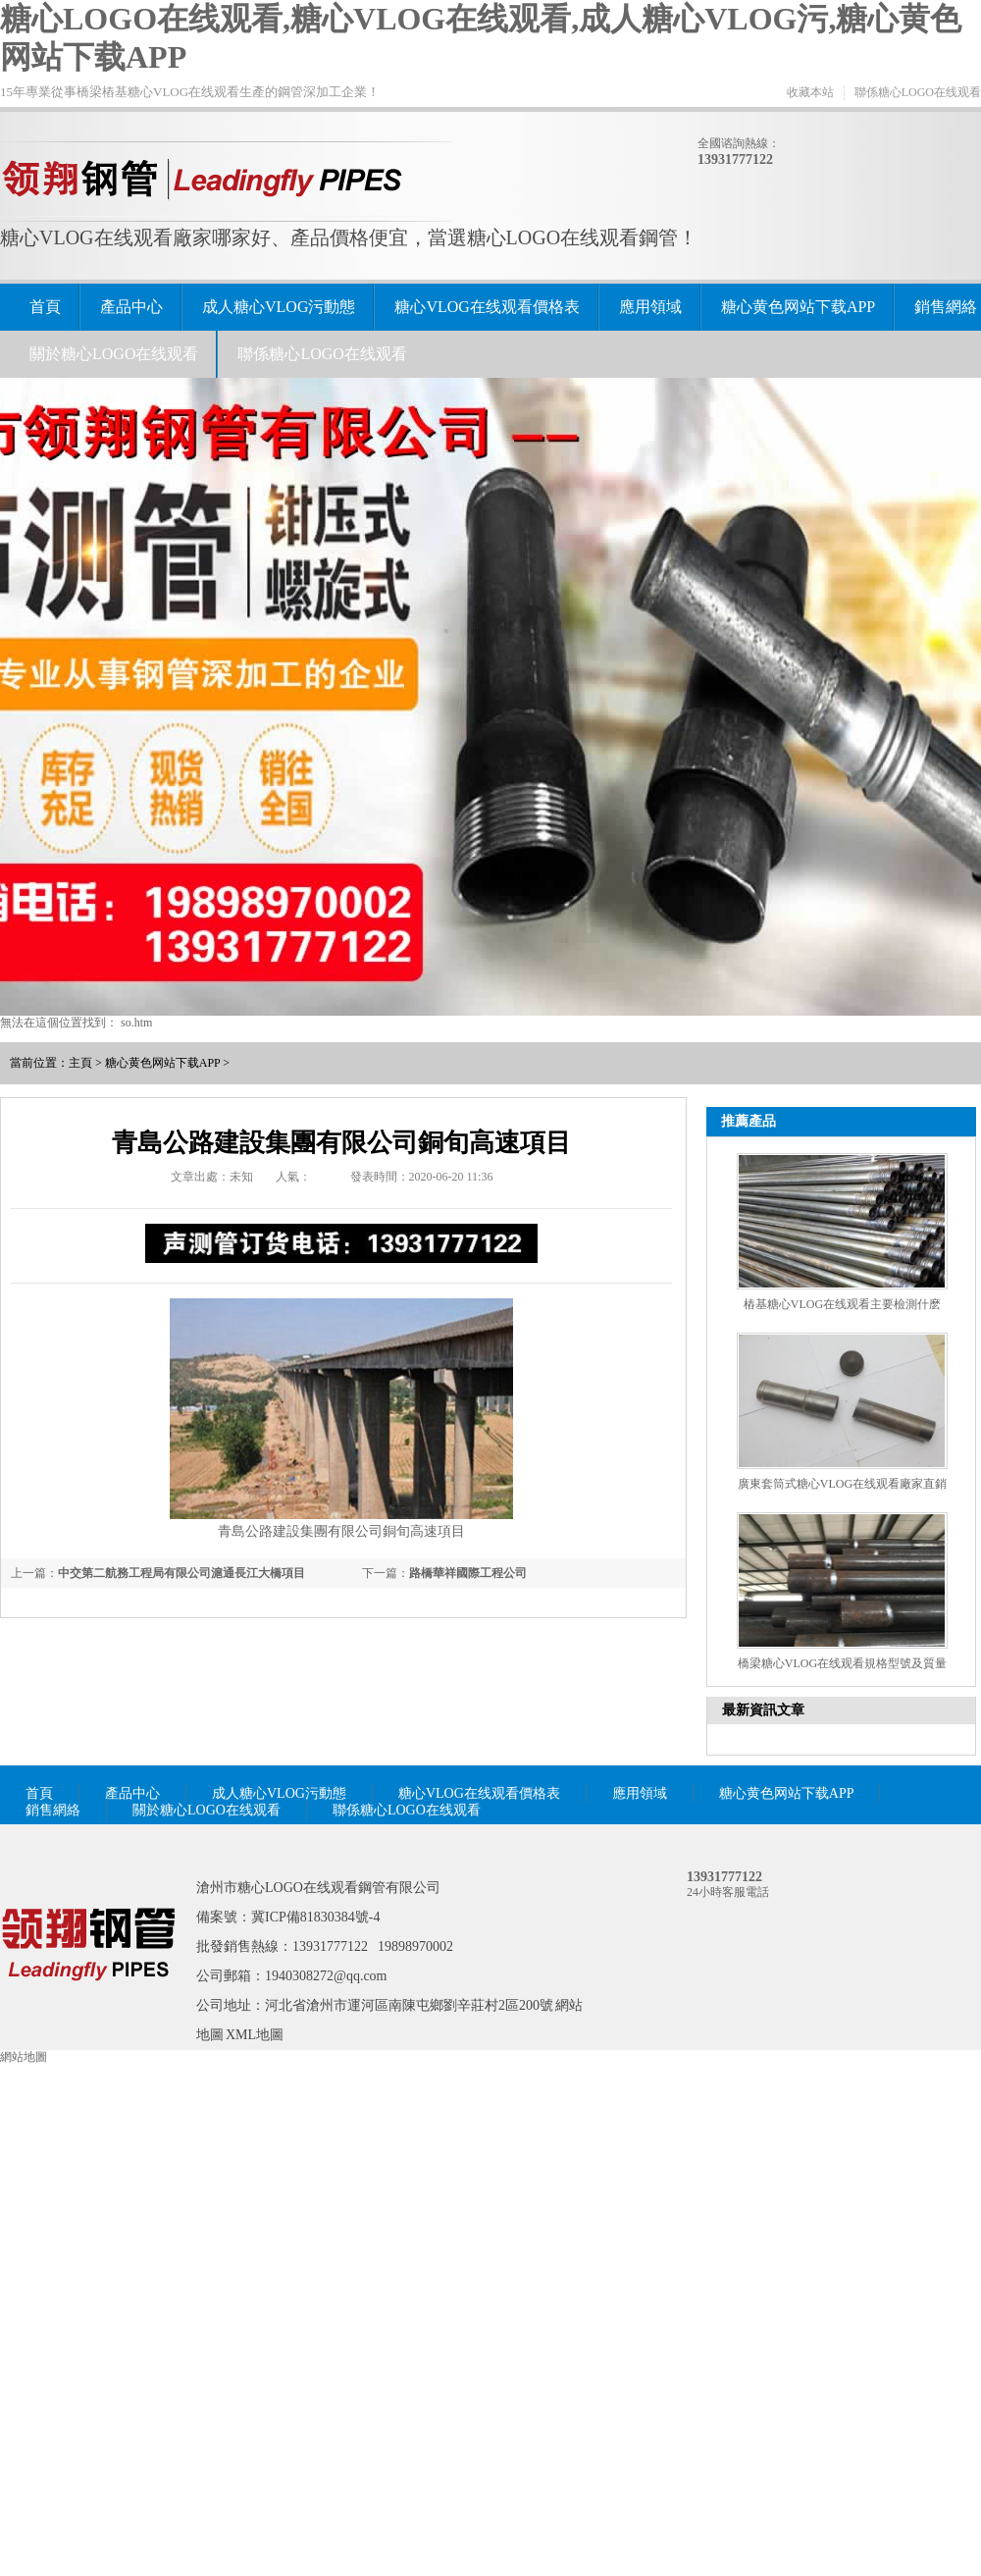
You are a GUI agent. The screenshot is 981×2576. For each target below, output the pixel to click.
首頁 (45, 306)
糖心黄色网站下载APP (798, 306)
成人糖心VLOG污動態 (278, 306)
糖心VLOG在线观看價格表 (486, 306)
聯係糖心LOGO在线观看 (917, 92)
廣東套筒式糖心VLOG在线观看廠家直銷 (842, 1484)
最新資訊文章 (763, 1710)
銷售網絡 (945, 306)
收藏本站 (810, 92)
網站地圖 (23, 2057)
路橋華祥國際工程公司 (468, 1573)
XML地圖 (255, 2034)
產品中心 (131, 306)
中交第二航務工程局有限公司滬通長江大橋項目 (181, 1573)
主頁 (80, 1063)
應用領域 (650, 306)
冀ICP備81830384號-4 (315, 1917)
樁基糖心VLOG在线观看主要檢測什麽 (842, 1304)
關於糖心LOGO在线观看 (113, 353)
